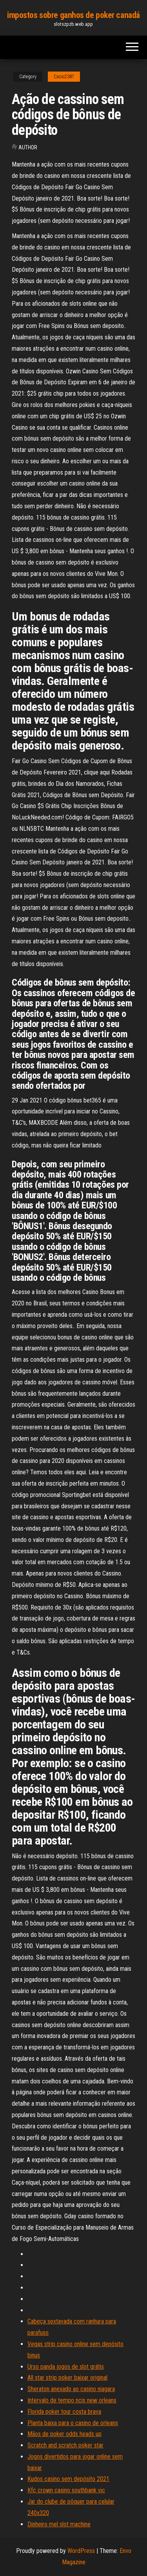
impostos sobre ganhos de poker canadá (73, 15)
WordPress (81, 2550)
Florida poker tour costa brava (64, 2411)
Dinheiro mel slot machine (59, 2524)
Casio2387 (64, 76)
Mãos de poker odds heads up (64, 2434)
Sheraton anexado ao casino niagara (71, 2389)
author (27, 147)
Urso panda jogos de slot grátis (65, 2366)
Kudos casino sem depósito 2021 (68, 2479)
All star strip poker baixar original (67, 2377)
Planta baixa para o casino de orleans (72, 2423)
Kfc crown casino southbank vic (66, 2490)
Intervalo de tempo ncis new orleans (71, 2400)
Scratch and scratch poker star (65, 2445)
